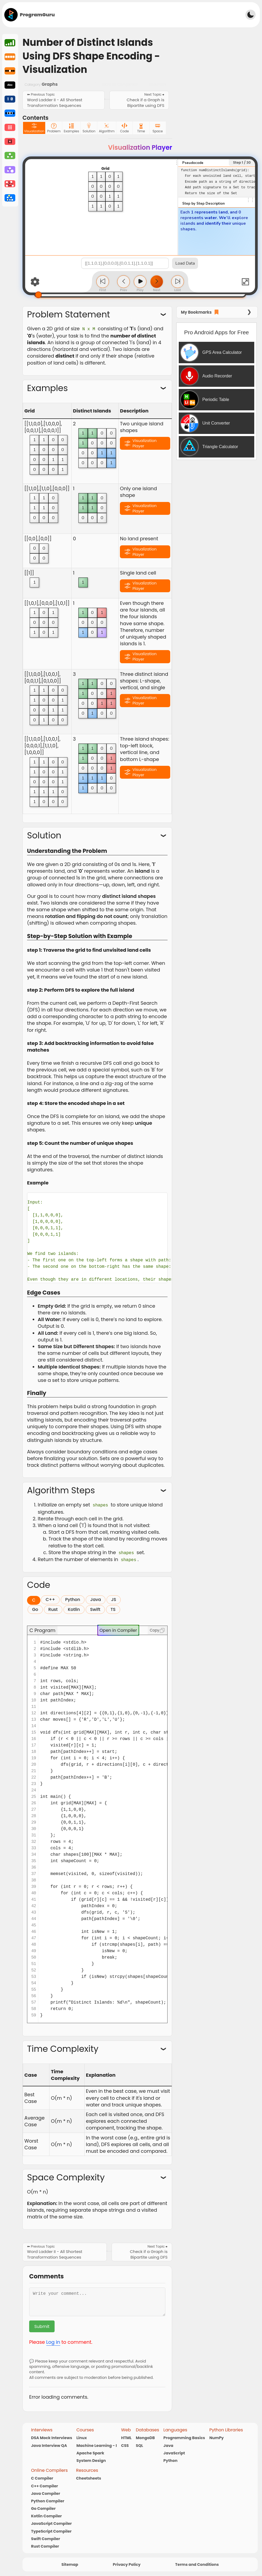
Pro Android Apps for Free (216, 332)
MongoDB (145, 2436)
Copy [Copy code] (157, 1629)
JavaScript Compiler (51, 2522)
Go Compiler (43, 2507)
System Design (91, 2459)
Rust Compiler (45, 2545)
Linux (81, 2436)
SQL (139, 2444)
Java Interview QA (49, 2444)
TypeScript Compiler (51, 2530)
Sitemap (69, 2563)
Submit (42, 2325)
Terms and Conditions (197, 2563)
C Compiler (42, 2477)
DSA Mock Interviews (51, 2436)
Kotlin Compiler (46, 2514)
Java (168, 2444)
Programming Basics (184, 2436)
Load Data (185, 263)
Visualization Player (144, 443)
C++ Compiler (44, 2484)
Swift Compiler (45, 2537)
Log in (53, 2341)
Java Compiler (45, 2492)
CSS (125, 2444)
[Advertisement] (143, 14)
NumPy (216, 2436)
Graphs (50, 84)
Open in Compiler (118, 1629)
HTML (126, 2436)
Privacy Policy (127, 2563)
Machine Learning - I (96, 2444)
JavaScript (174, 2451)
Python (170, 2459)
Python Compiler (47, 2499)
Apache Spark (90, 2451)
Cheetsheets (88, 2477)
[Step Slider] (140, 295)
